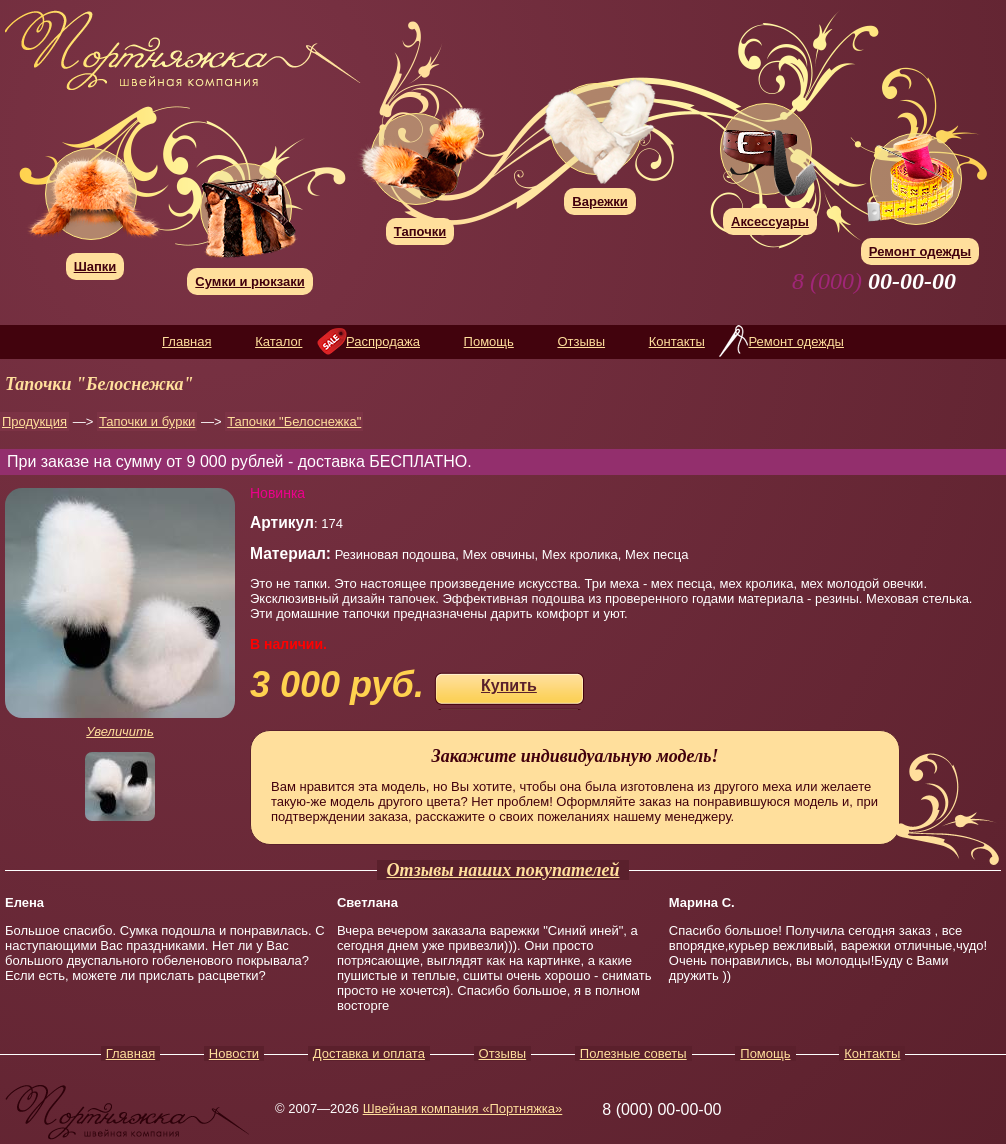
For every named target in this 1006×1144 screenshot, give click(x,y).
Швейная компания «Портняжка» (463, 1108)
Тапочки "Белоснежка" (294, 421)
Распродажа (383, 341)
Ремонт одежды (795, 341)
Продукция (34, 421)
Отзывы (581, 341)
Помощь (489, 341)
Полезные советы (633, 1053)
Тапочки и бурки (147, 421)
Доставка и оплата (369, 1053)
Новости (234, 1053)
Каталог (278, 341)
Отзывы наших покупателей (503, 870)
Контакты (677, 341)
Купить (509, 685)
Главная (186, 341)
